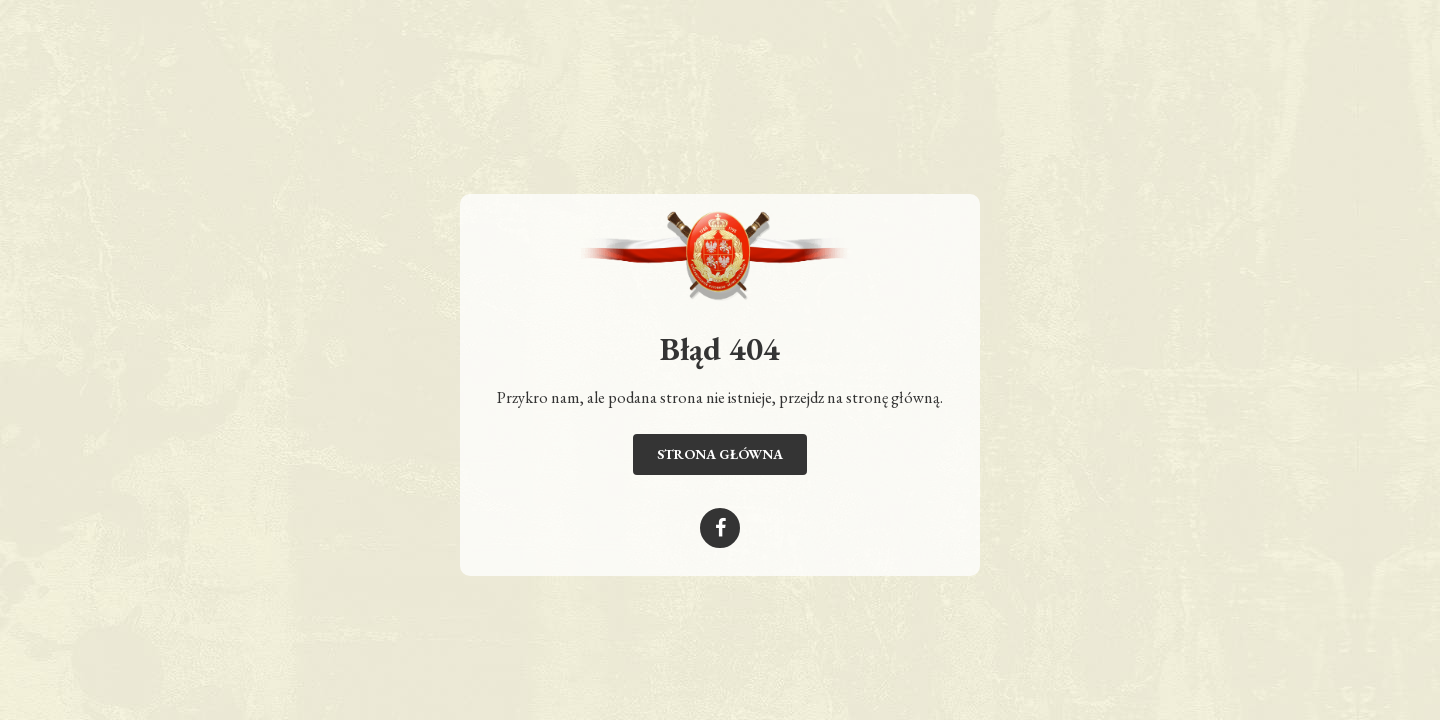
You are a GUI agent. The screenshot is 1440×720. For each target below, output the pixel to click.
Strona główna (720, 454)
